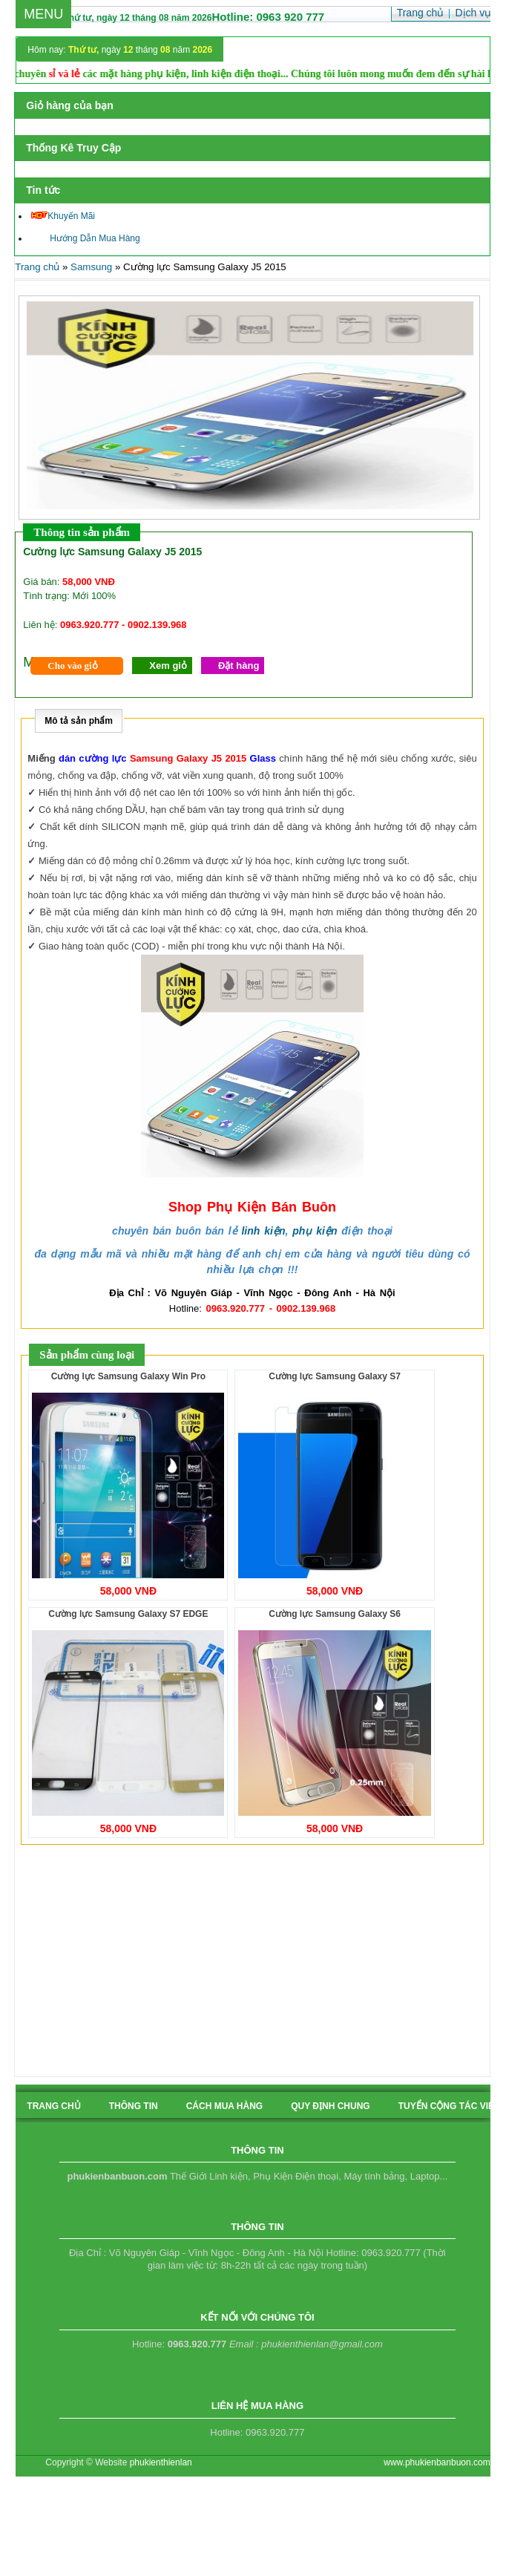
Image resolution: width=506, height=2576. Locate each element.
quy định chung (330, 2106)
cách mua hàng (224, 2106)
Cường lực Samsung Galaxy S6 (335, 1614)
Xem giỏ (168, 665)
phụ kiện (314, 1231)
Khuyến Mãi (63, 216)
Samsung (91, 266)
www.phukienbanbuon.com (437, 2462)
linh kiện (263, 1231)
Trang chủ (37, 266)
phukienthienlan (161, 2462)
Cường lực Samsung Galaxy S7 (335, 1376)
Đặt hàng (238, 665)
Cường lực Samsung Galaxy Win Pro (128, 1376)
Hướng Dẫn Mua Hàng (85, 238)
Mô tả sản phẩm (79, 721)
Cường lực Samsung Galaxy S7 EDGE (128, 1614)
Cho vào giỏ (72, 665)
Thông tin (133, 2106)
